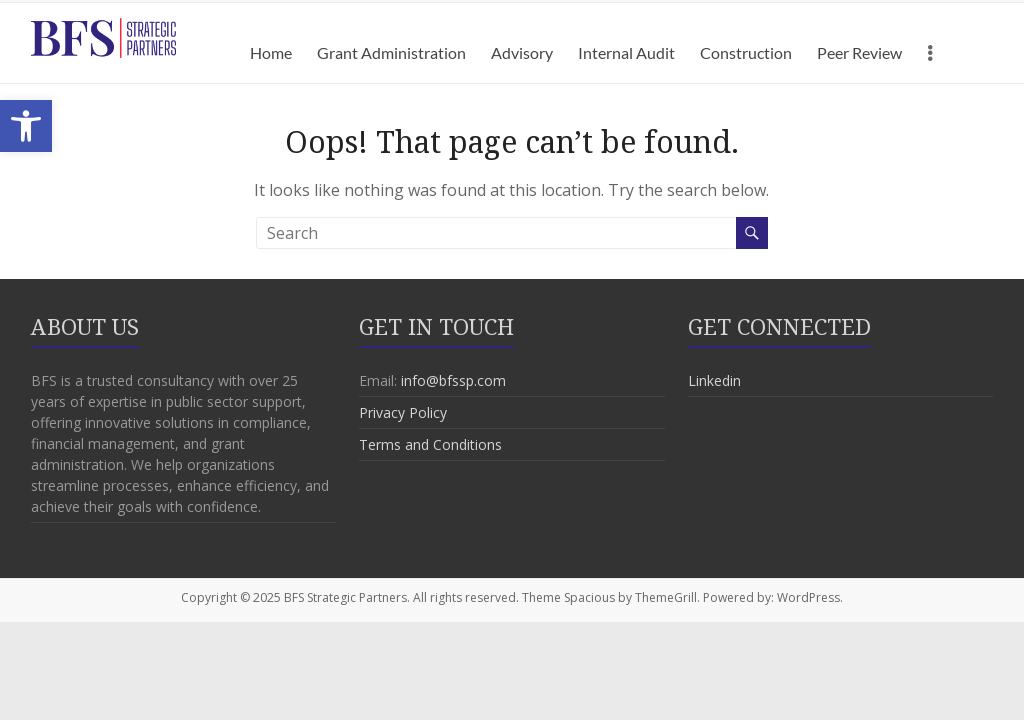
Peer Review (859, 52)
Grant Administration (391, 52)
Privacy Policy (403, 412)
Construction (746, 52)
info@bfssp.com (453, 380)
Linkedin (714, 380)
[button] (26, 126)
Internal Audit (626, 52)
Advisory (522, 52)
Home (271, 52)
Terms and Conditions (430, 444)
